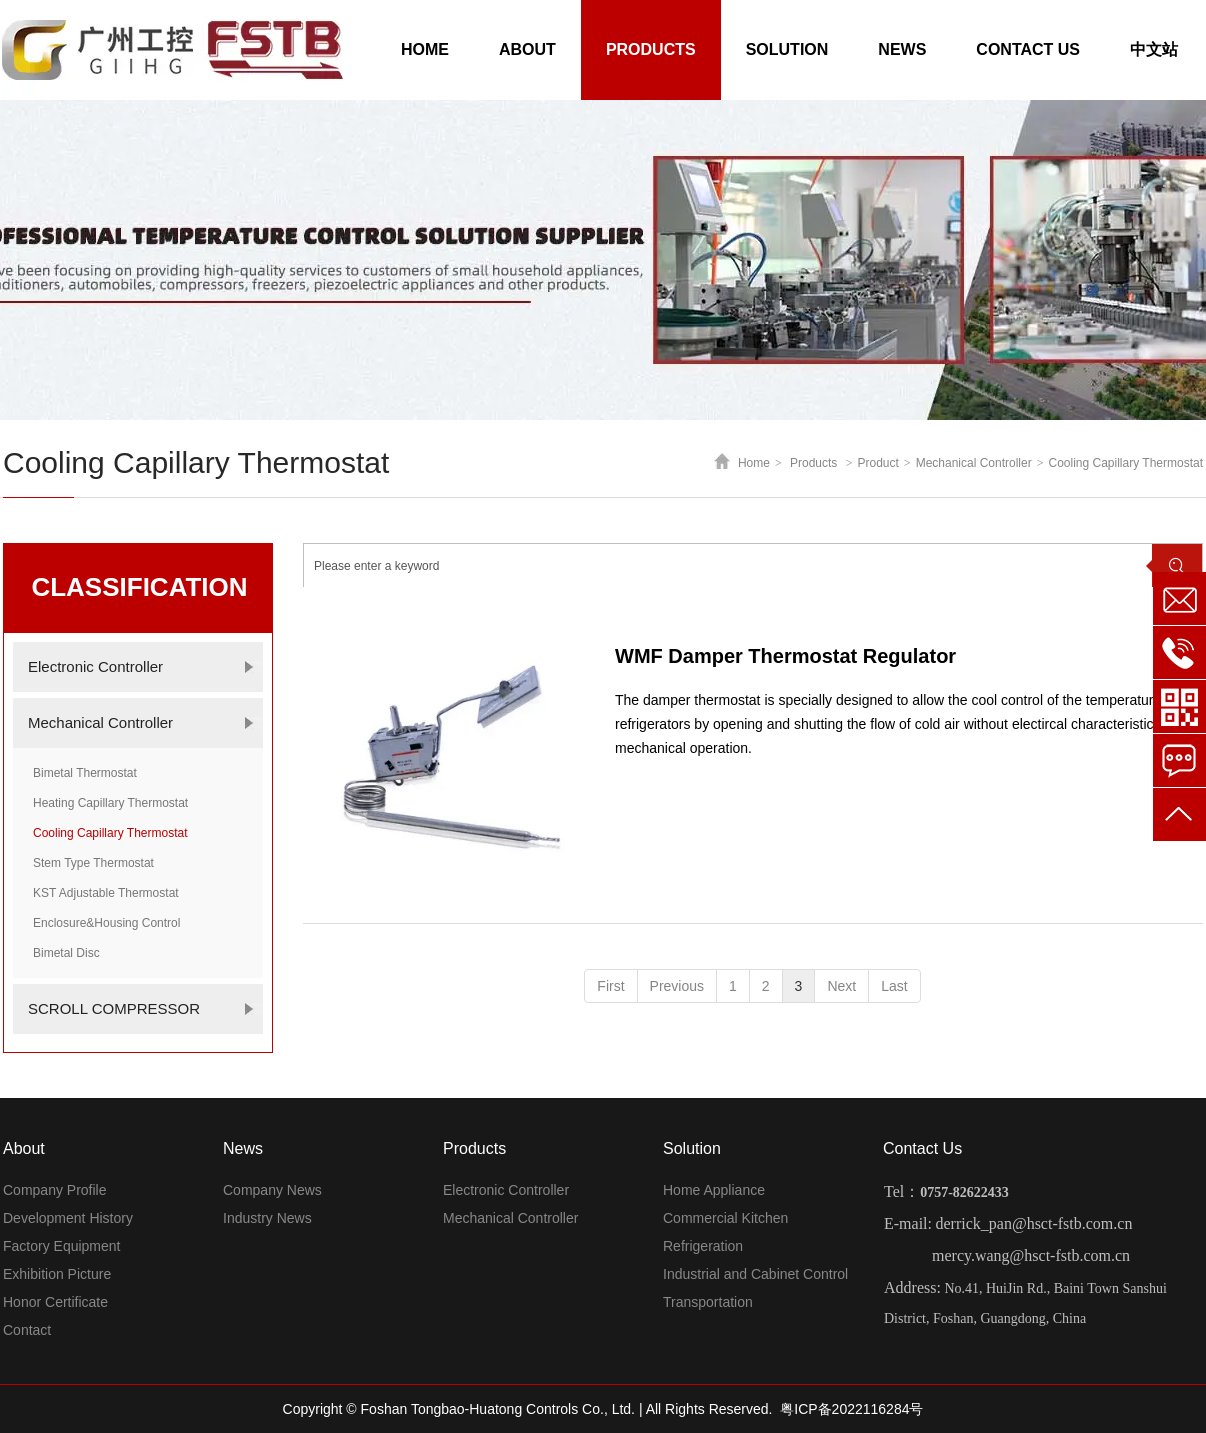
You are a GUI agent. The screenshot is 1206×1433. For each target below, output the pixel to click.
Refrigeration (703, 1246)
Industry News (267, 1218)
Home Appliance (714, 1190)
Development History (68, 1218)
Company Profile (55, 1190)
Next (841, 986)
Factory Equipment (62, 1246)
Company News (272, 1190)
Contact (27, 1330)
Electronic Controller (506, 1190)
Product (878, 463)
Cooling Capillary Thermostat (1125, 463)
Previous (677, 986)
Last (894, 986)
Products (813, 463)
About (24, 1148)
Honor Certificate (55, 1302)
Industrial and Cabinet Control (755, 1274)
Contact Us (922, 1148)
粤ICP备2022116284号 (851, 1409)
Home (754, 463)
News (243, 1148)
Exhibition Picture (57, 1274)
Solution (692, 1148)
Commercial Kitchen (725, 1218)
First (610, 986)
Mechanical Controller (974, 463)
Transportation (708, 1302)
